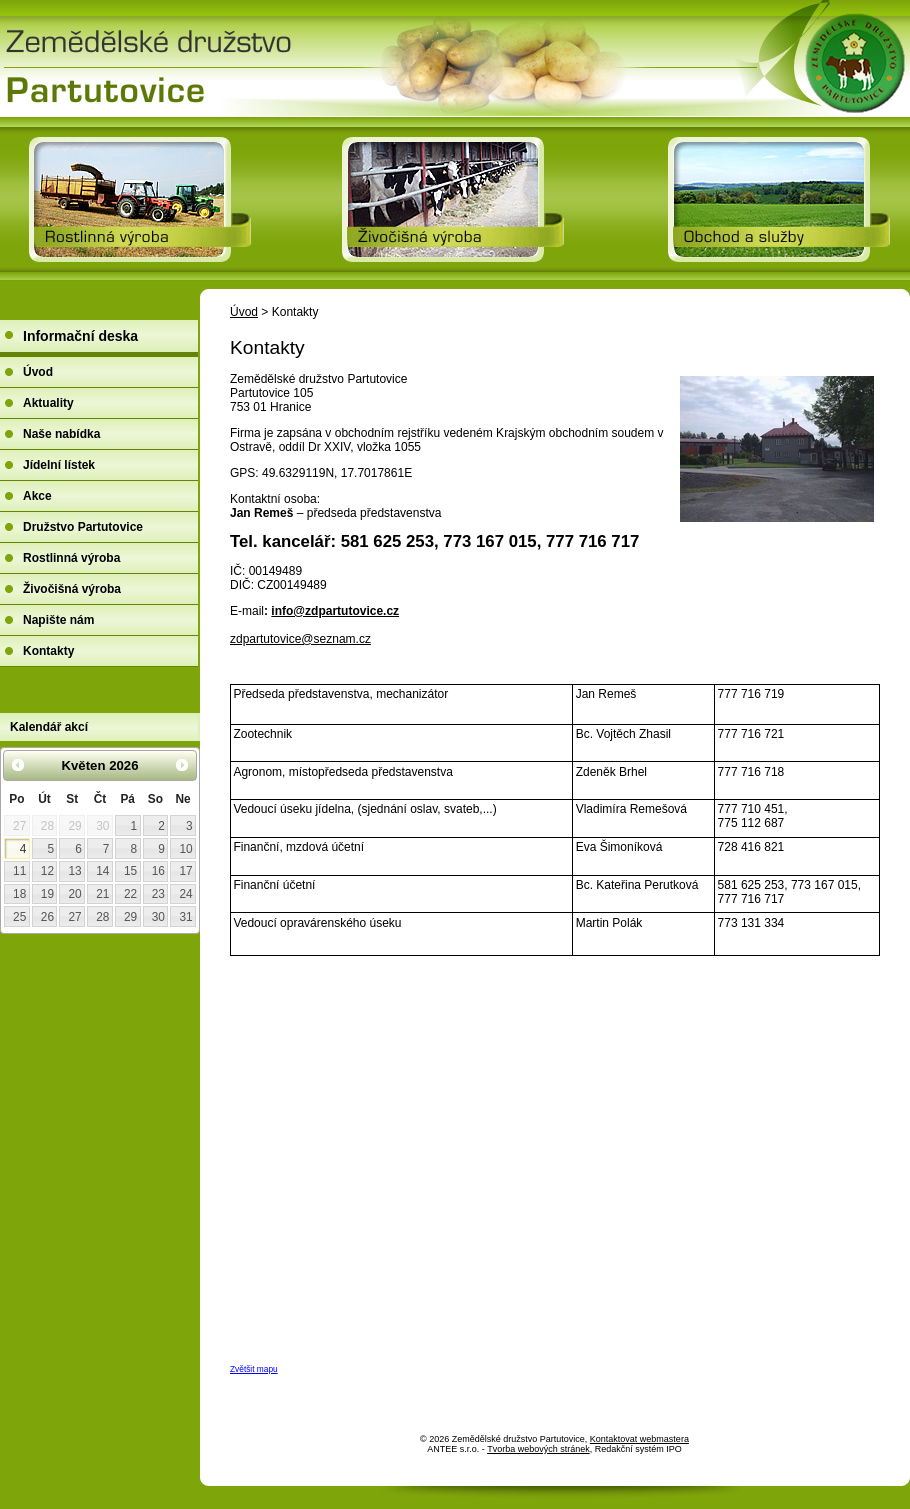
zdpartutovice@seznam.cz (300, 639)
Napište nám (58, 620)
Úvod (244, 312)
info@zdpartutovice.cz (335, 611)
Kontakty (48, 651)
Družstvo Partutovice (83, 527)
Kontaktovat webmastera (639, 1439)
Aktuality (48, 403)
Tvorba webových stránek (538, 1449)
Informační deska (80, 336)
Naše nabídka (61, 434)
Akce (37, 496)
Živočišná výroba (72, 589)
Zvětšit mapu (254, 1369)
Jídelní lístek (59, 465)
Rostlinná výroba (71, 558)
